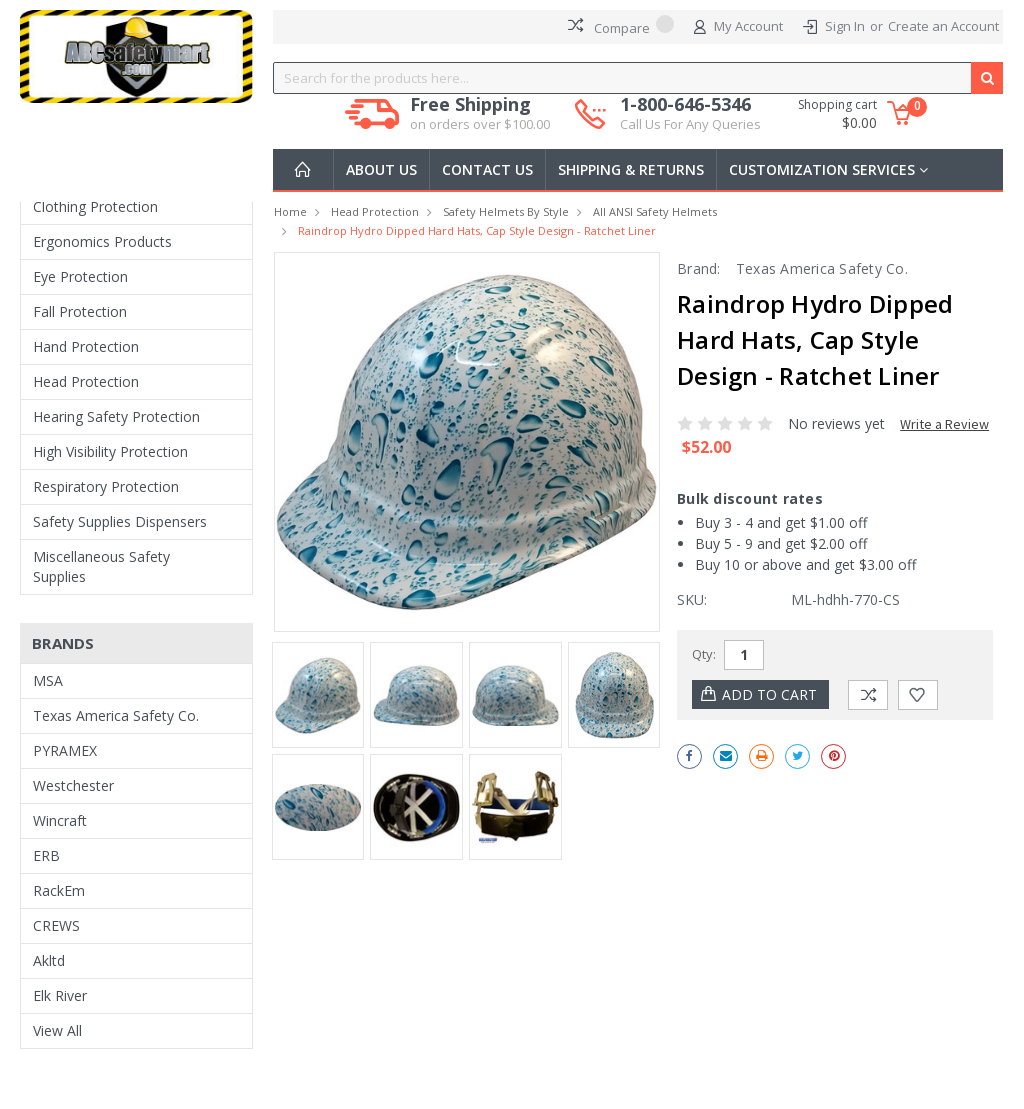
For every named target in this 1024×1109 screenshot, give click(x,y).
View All (57, 1030)
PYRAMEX (65, 750)
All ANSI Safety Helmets (655, 211)
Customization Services (828, 169)
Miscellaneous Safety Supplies (101, 566)
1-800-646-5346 (690, 114)
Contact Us (487, 169)
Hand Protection (86, 346)
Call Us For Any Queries (690, 124)
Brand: (699, 268)
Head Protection (86, 381)
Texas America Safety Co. (116, 715)
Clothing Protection (95, 206)
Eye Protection (80, 276)
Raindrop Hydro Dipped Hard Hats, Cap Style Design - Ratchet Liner (477, 230)
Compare (621, 26)
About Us (381, 169)
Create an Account (943, 26)
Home (290, 211)
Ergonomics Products (102, 241)
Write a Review (944, 424)
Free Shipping (480, 114)
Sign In (845, 26)
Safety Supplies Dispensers (120, 521)
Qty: (704, 654)
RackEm (59, 890)
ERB (46, 855)
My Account (738, 27)
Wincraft (60, 820)
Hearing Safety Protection (116, 416)
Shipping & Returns (631, 169)
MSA (48, 680)
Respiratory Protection (106, 486)
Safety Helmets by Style (506, 211)
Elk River (60, 995)
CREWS (56, 925)
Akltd (49, 960)
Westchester (73, 785)
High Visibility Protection (110, 451)
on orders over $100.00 (480, 124)
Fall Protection (80, 311)
